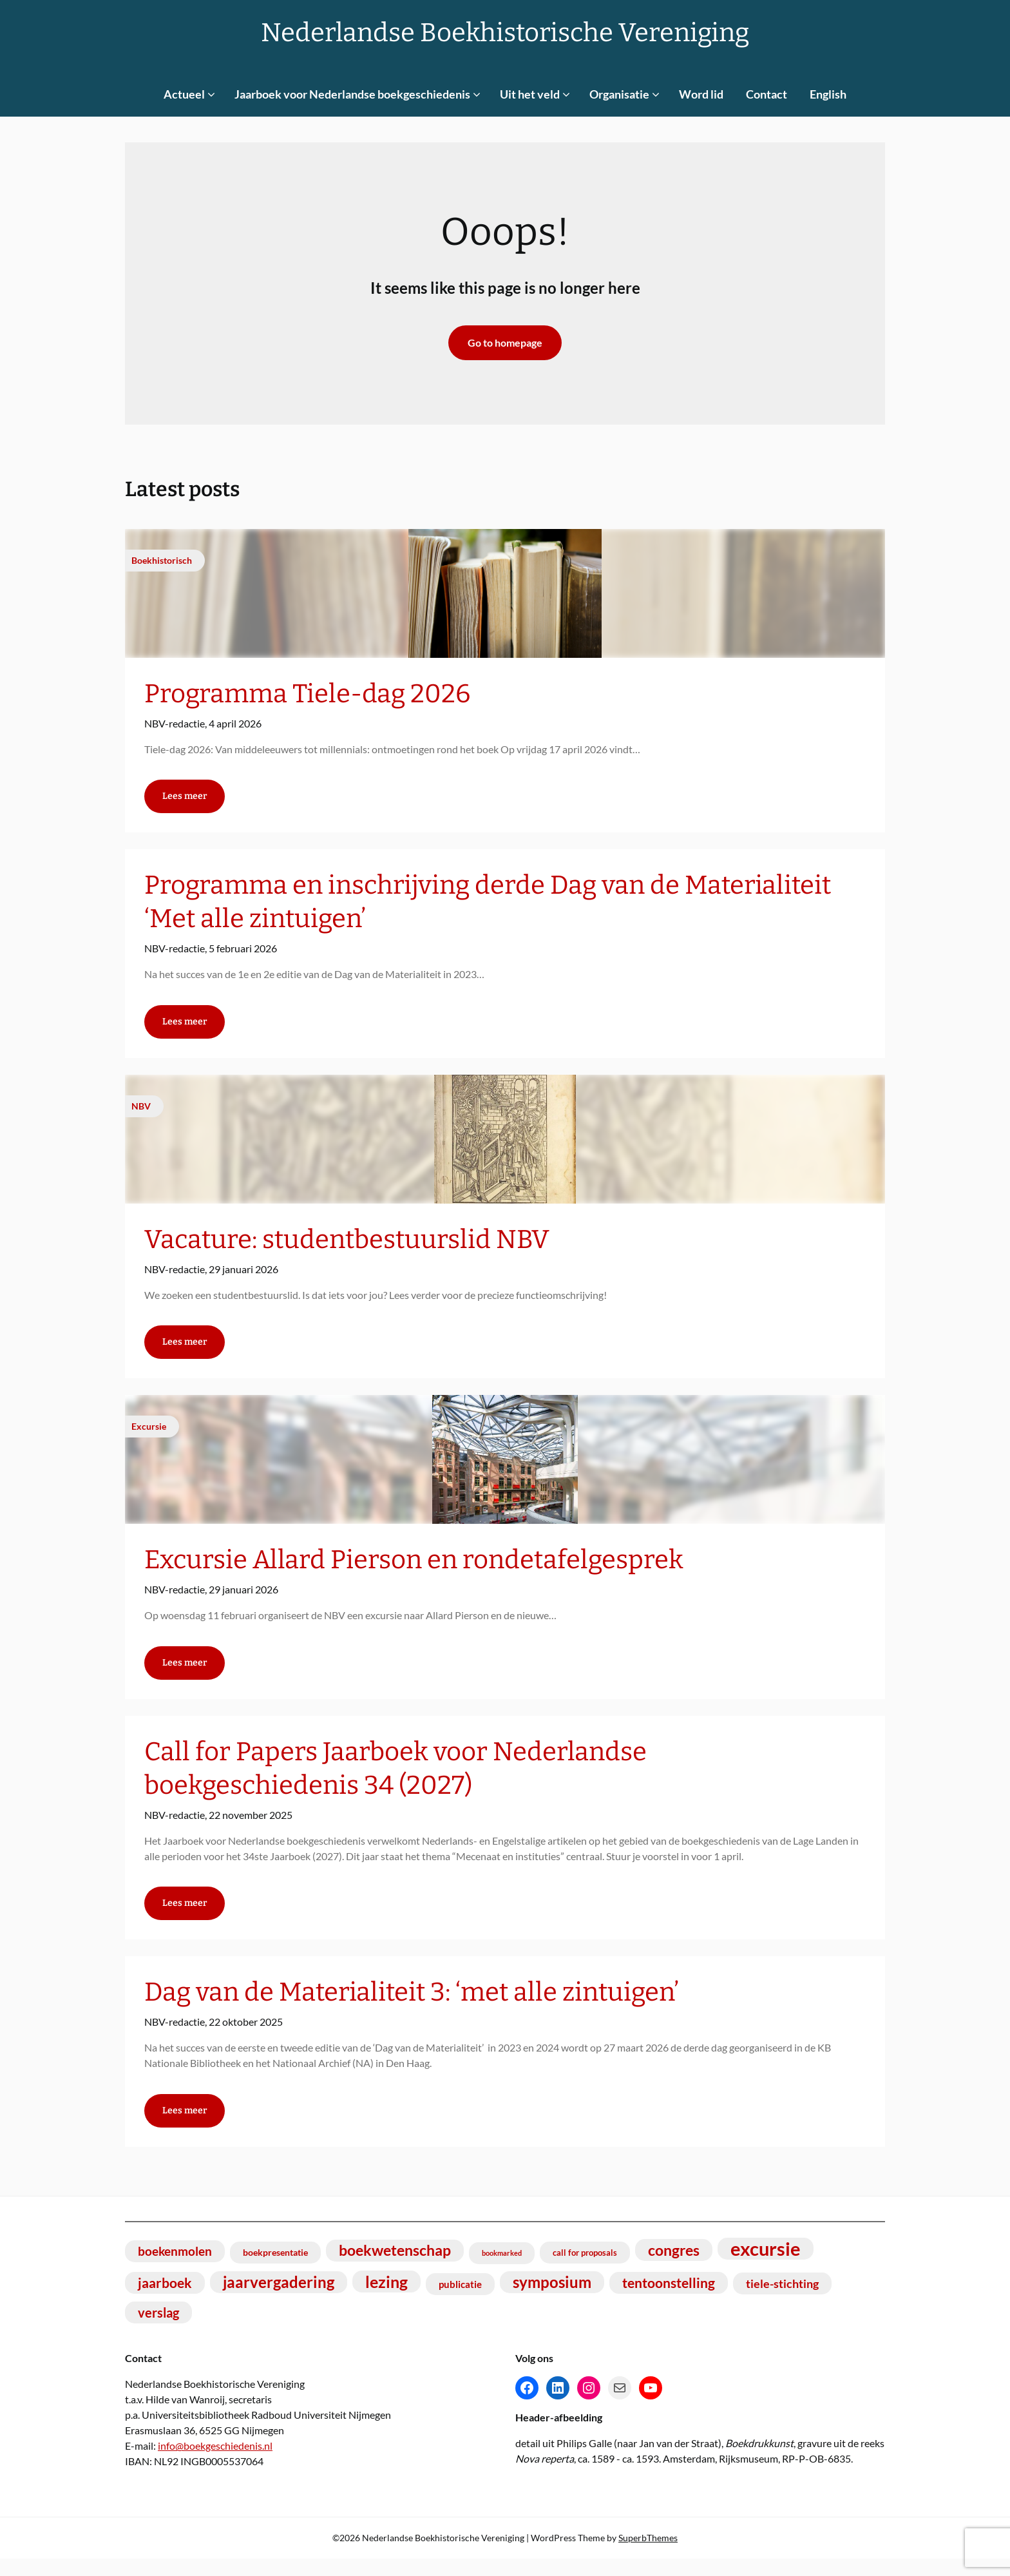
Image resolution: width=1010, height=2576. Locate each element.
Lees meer (184, 799)
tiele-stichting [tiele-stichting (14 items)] (782, 2301)
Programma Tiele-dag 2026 (307, 693)
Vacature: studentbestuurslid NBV (346, 1245)
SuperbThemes (648, 2555)
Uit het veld (530, 94)
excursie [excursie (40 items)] (765, 2266)
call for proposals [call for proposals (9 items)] (585, 2270)
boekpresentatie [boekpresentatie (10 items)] (275, 2269)
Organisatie (619, 94)
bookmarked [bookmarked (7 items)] (502, 2270)
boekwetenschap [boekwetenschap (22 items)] (395, 2267)
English (828, 94)
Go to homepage (505, 342)
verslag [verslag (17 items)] (158, 2330)
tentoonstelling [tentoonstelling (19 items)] (668, 2300)
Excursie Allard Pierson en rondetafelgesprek (413, 1568)
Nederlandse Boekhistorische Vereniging (505, 32)
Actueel (184, 94)
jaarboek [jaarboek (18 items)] (165, 2300)
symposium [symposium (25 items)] (552, 2299)
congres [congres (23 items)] (674, 2267)
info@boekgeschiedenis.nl (215, 2463)
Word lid (701, 94)
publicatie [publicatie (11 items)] (460, 2301)
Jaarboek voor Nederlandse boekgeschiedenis (352, 94)
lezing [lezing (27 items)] (386, 2299)
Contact (766, 94)
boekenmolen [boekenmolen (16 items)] (175, 2268)
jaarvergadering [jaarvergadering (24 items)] (278, 2299)
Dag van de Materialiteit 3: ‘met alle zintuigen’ (411, 2007)
